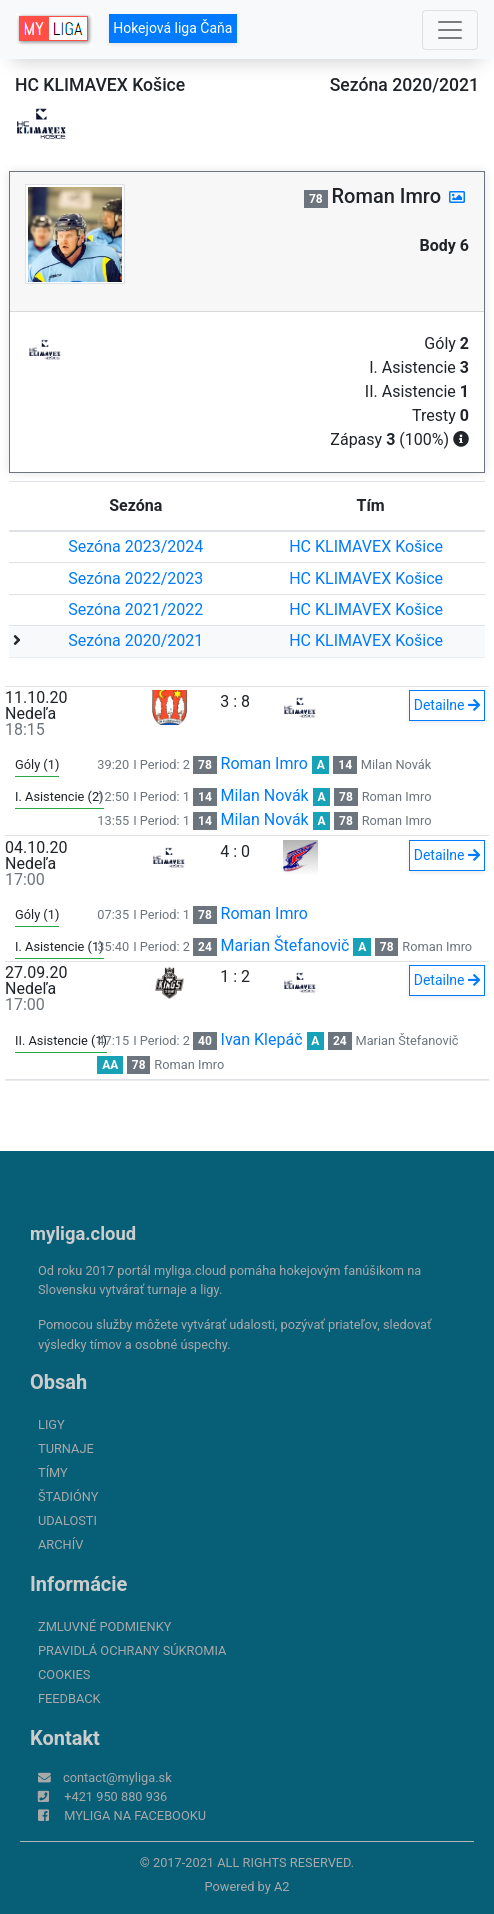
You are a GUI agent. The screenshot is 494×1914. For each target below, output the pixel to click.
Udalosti (67, 1520)
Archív (60, 1544)
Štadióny (68, 1496)
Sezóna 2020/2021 (135, 640)
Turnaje (66, 1448)
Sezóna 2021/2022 (135, 609)
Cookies (64, 1674)
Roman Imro (264, 763)
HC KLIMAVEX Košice (366, 546)
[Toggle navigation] (450, 30)
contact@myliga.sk (117, 1777)
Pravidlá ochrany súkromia (132, 1650)
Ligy (51, 1424)
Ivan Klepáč (262, 1039)
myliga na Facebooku (135, 1815)
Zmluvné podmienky (104, 1626)
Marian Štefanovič (285, 945)
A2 (282, 1886)
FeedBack (69, 1698)
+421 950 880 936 (115, 1796)
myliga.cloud (83, 1233)
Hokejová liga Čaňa (172, 28)
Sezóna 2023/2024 (135, 546)
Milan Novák (396, 764)
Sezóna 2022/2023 (135, 578)
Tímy (53, 1472)
